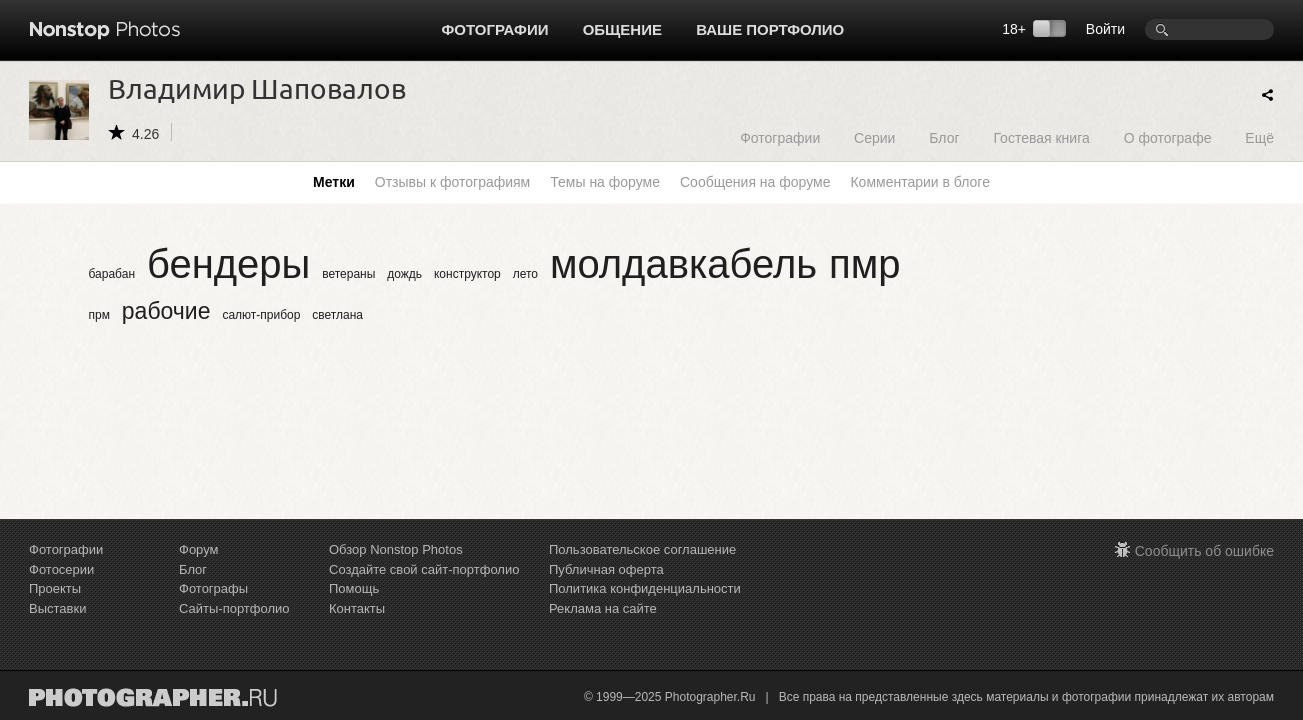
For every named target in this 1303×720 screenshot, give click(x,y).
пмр (864, 264)
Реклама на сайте (603, 608)
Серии (874, 137)
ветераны (348, 274)
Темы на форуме (605, 182)
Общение (622, 29)
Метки (334, 182)
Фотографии (495, 29)
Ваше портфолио (770, 29)
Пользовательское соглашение (642, 549)
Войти (1105, 29)
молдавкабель (683, 264)
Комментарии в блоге (919, 182)
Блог (944, 137)
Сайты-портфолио (234, 608)
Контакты (357, 608)
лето (525, 274)
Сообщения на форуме (755, 182)
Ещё (1259, 137)
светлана (337, 315)
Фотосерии (61, 569)
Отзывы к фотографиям (452, 182)
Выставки (57, 608)
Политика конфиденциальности (645, 588)
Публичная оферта (606, 569)
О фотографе (1168, 137)
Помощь (354, 588)
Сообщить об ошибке (1204, 551)
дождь (404, 274)
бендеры (228, 264)
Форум (199, 549)
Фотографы (213, 588)
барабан (112, 274)
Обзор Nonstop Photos (396, 549)
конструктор (467, 274)
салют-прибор (261, 315)
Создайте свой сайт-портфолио (424, 569)
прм (99, 315)
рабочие (166, 311)
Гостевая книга (1041, 137)
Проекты (55, 588)
